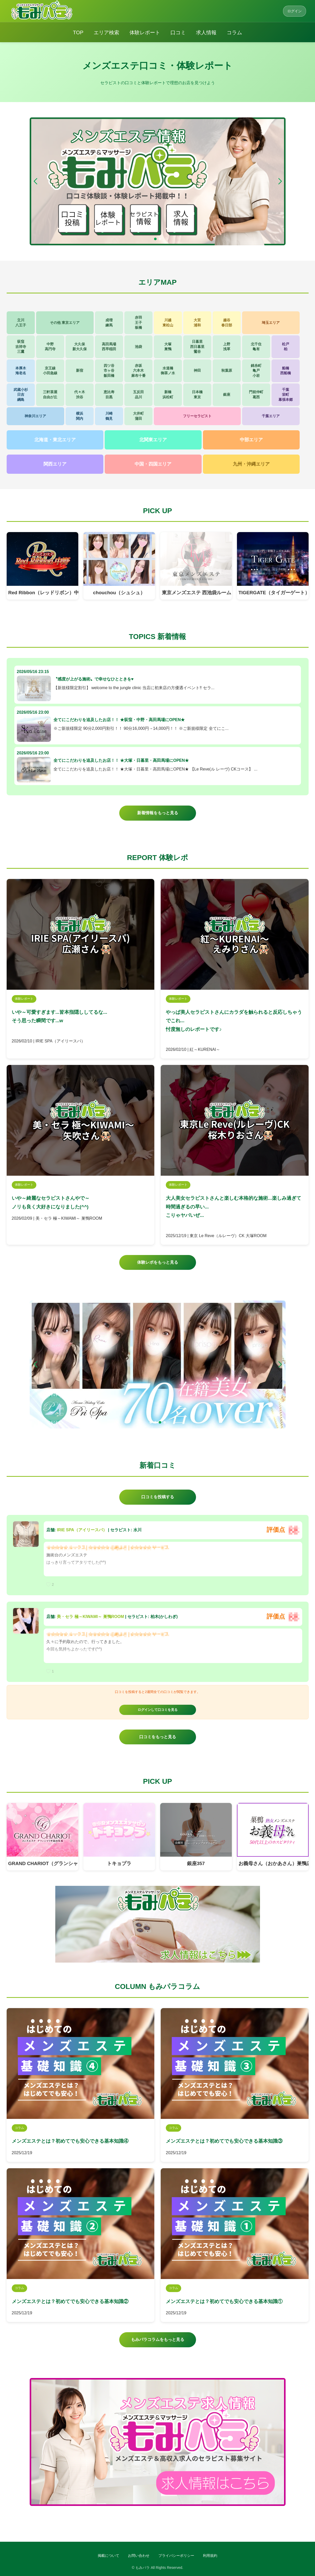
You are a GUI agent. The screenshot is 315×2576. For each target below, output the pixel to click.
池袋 (138, 347)
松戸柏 (285, 346)
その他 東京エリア (65, 323)
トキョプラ (119, 1863)
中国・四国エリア (153, 464)
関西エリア (55, 464)
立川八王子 (20, 322)
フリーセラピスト (197, 416)
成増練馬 (109, 322)
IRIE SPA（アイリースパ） (82, 1530)
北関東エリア (153, 439)
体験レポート (144, 32)
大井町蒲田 (138, 416)
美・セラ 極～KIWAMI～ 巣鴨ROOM (90, 1616)
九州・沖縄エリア (251, 464)
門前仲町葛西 (256, 394)
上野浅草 (226, 346)
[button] (280, 181)
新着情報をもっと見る (157, 813)
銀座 (226, 394)
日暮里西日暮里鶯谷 (197, 346)
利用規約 (210, 2555)
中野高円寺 (50, 346)
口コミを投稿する (157, 1497)
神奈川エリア (35, 416)
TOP (78, 32)
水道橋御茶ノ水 (168, 370)
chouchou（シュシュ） (119, 592)
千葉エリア (271, 416)
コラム (234, 32)
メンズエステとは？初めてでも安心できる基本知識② (70, 2301)
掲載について (108, 2555)
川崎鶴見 (109, 416)
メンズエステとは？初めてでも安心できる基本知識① (224, 2301)
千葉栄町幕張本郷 (285, 395)
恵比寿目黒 (109, 394)
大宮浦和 (197, 322)
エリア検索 (106, 32)
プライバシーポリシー (176, 2555)
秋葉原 (226, 370)
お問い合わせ (138, 2555)
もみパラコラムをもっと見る (157, 2339)
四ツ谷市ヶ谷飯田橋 (109, 371)
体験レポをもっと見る (157, 1262)
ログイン (294, 11)
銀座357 (196, 1863)
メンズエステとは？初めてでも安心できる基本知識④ (70, 2141)
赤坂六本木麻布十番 (138, 371)
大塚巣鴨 (167, 346)
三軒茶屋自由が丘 (50, 394)
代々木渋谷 (79, 394)
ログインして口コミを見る (158, 1710)
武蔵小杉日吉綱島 (21, 395)
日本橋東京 (197, 394)
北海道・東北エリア (55, 439)
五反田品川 (138, 394)
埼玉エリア (271, 323)
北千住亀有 (256, 346)
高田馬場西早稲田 (109, 346)
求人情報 (206, 32)
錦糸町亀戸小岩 (256, 371)
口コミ (178, 32)
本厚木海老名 (20, 370)
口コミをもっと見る (157, 1737)
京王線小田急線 (50, 370)
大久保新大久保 (79, 346)
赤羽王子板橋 (138, 322)
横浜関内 (79, 416)
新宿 (79, 370)
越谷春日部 (226, 322)
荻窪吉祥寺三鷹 (20, 346)
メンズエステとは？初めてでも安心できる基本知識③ (224, 2141)
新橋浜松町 (167, 394)
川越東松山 (167, 322)
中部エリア (251, 439)
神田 (197, 370)
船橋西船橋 (285, 370)
